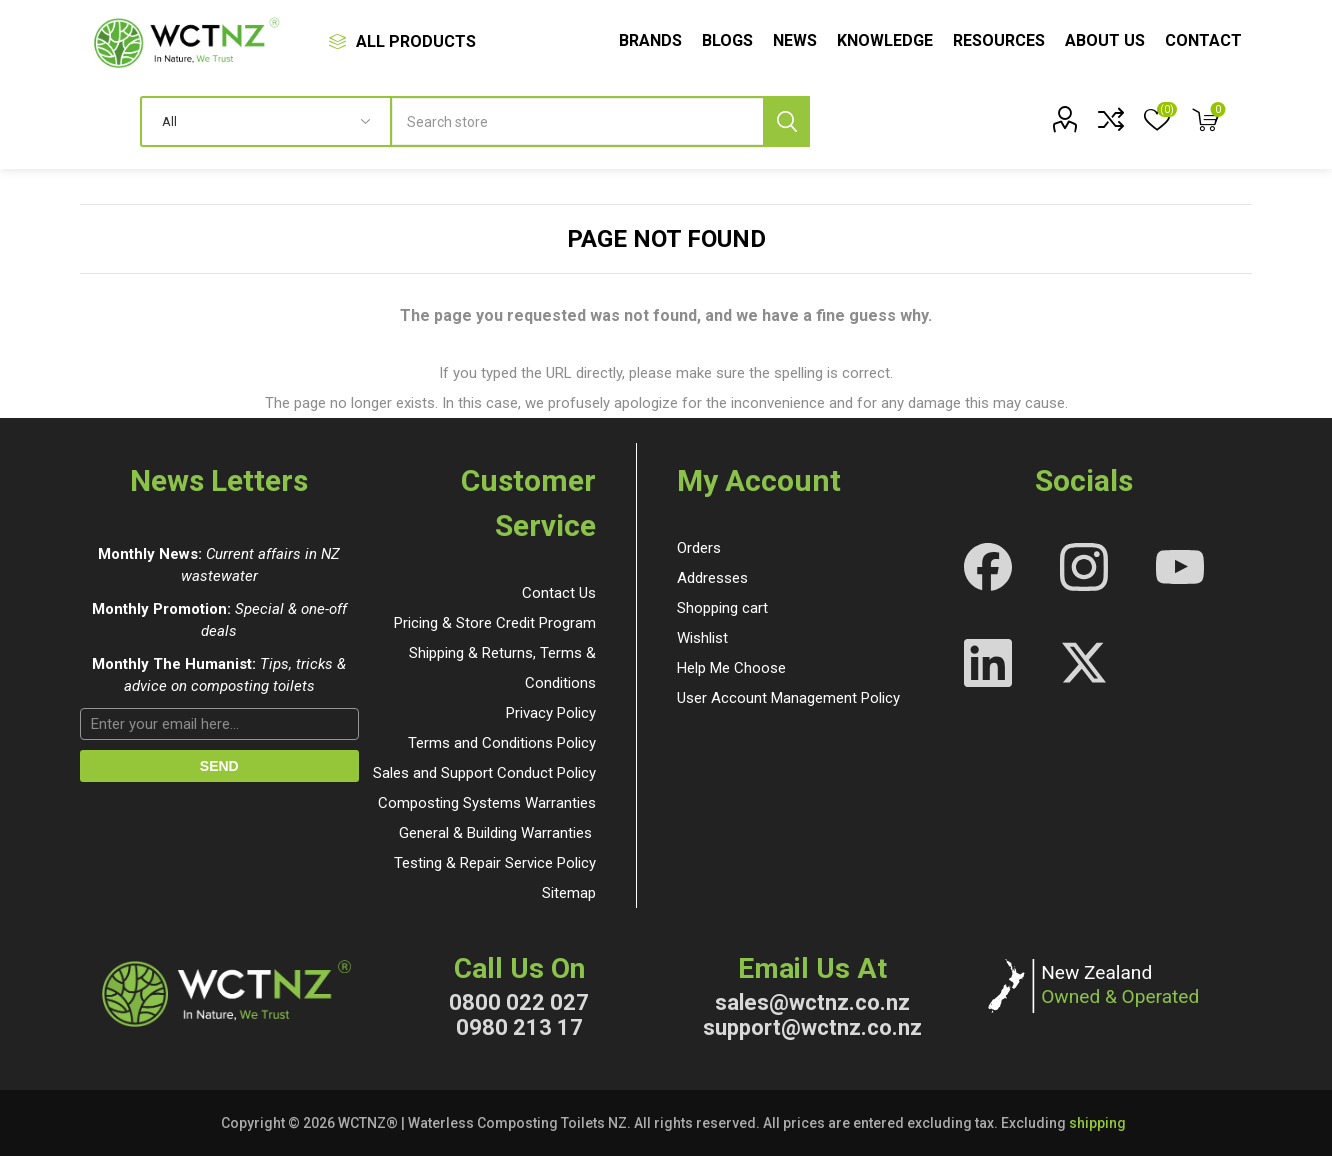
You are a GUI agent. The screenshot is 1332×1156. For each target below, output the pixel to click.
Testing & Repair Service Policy (495, 863)
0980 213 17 (519, 1027)
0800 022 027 (519, 1002)
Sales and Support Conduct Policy (484, 773)
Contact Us (559, 593)
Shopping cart (722, 608)
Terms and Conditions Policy (502, 743)
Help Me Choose (731, 668)
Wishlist (702, 638)
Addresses (712, 578)
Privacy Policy (551, 713)
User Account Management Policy (788, 698)
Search (786, 121)
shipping (1097, 1123)
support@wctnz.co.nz (812, 1027)
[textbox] (601, 121)
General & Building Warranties (495, 833)
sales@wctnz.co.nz (812, 1002)
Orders (699, 548)
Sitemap (569, 893)
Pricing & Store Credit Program (495, 623)
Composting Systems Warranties (487, 803)
